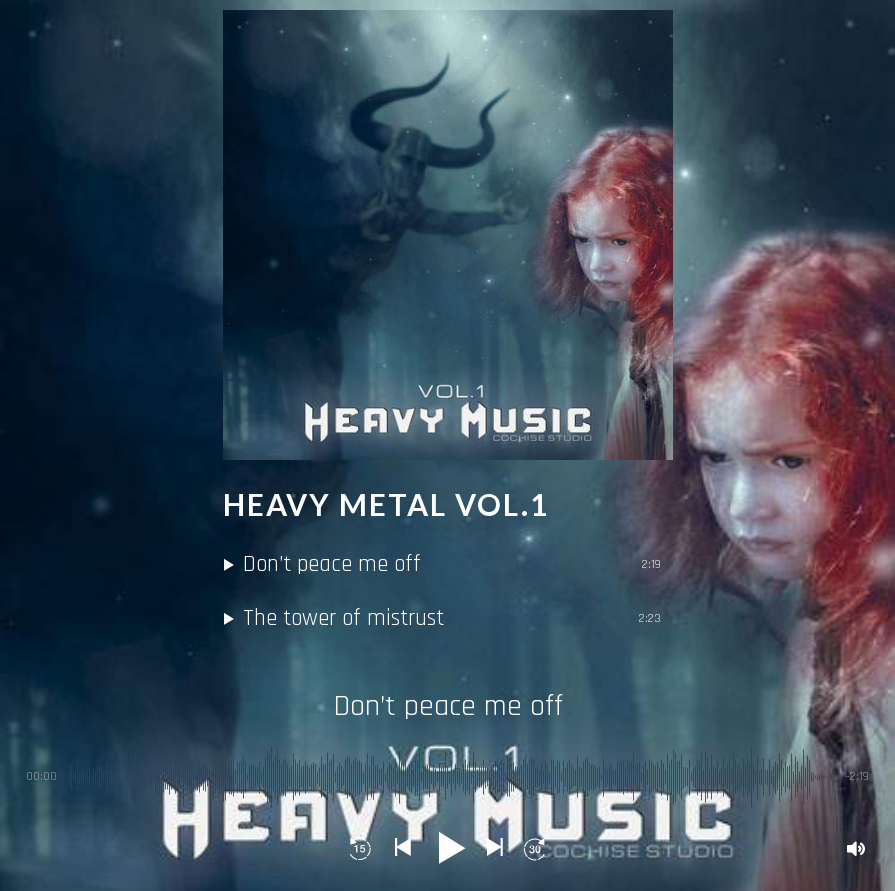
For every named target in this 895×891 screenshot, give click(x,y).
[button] (361, 849)
